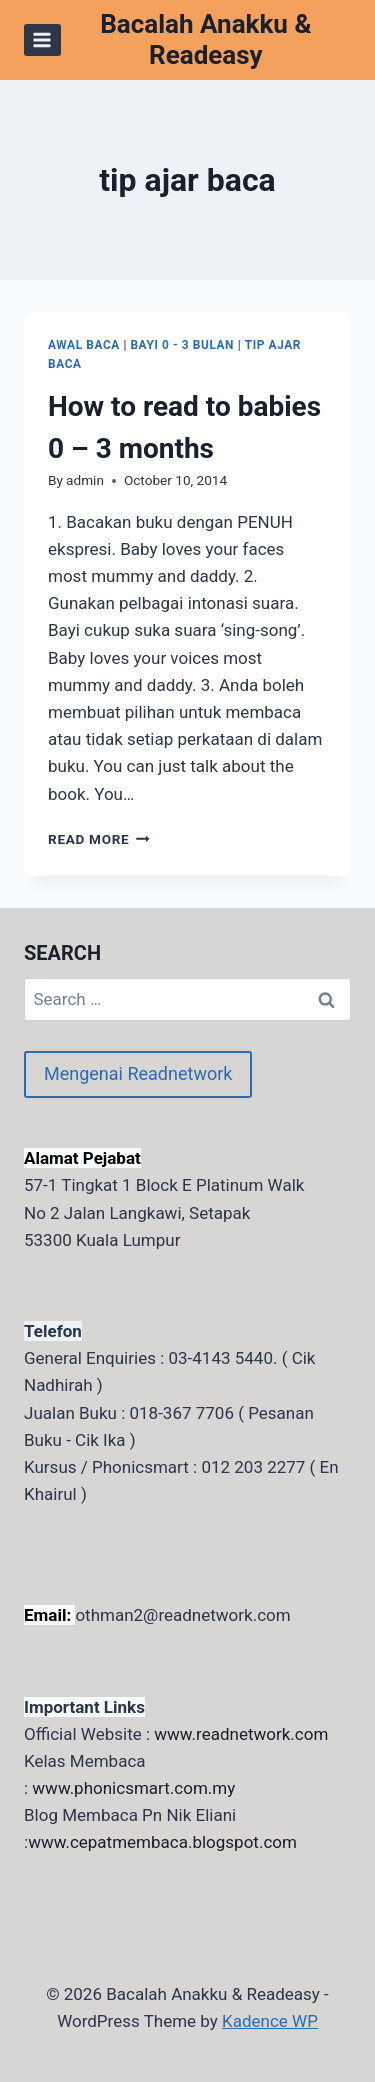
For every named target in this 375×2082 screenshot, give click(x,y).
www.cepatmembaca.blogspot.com (162, 1842)
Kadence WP (270, 2021)
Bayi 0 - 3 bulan (182, 345)
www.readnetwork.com (241, 1734)
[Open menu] (42, 39)
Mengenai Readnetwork (138, 1073)
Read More (99, 839)
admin (85, 480)
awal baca (84, 345)
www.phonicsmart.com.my (133, 1788)
